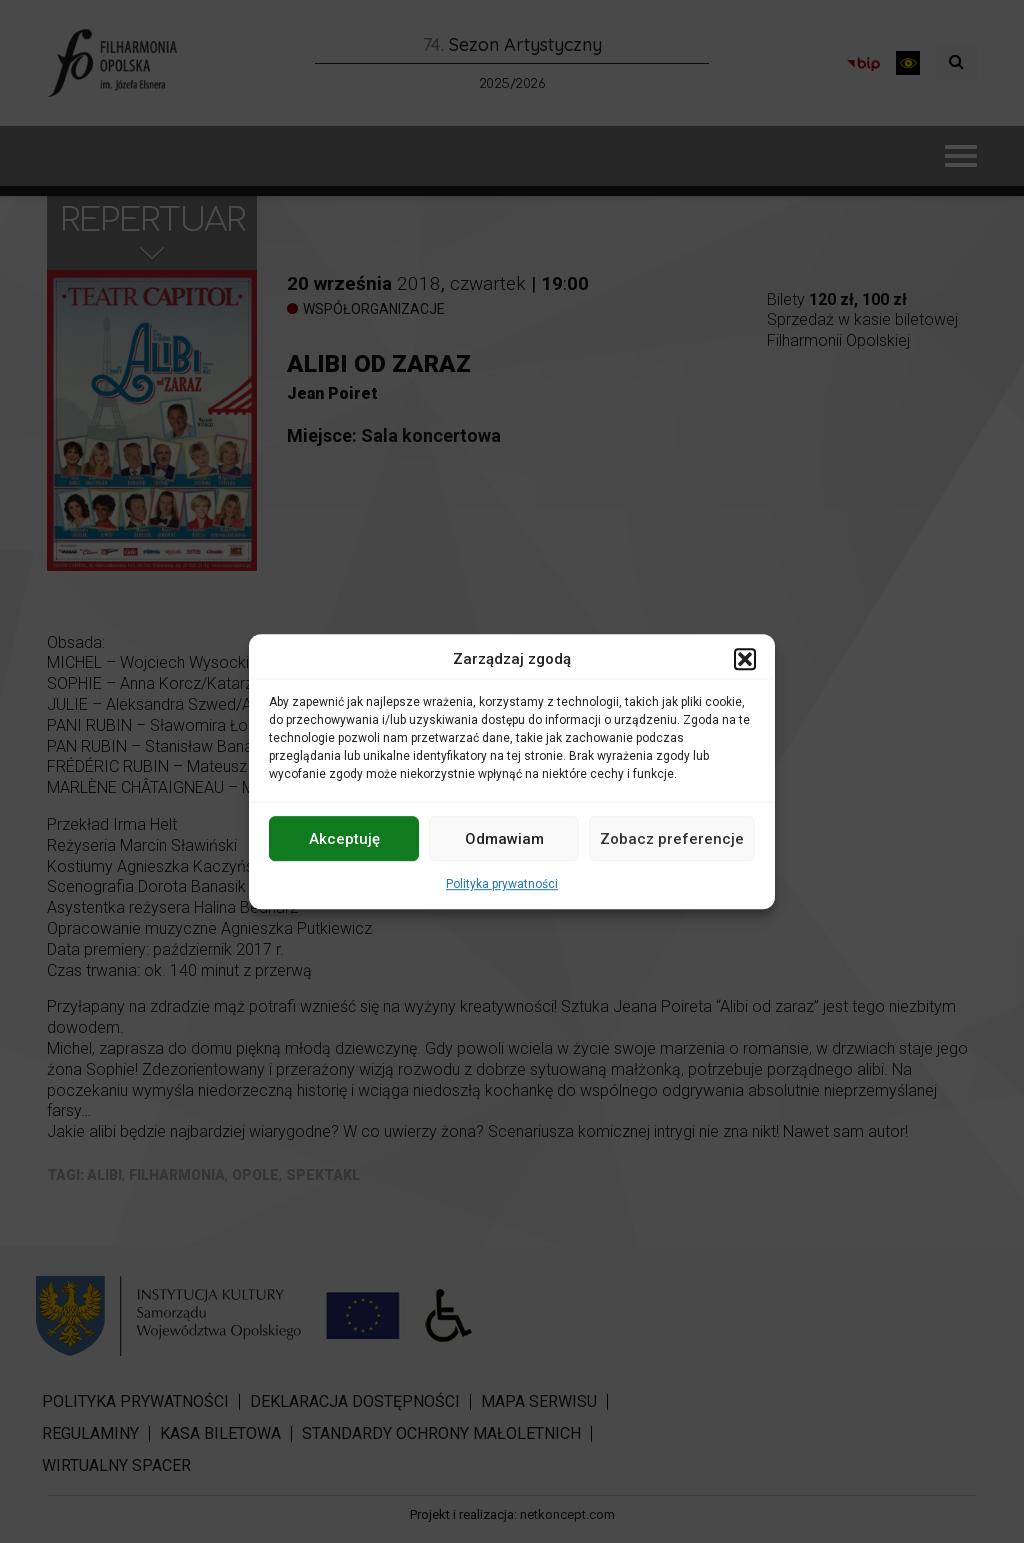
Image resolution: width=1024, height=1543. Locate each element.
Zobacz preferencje (672, 839)
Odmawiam (504, 839)
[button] (745, 659)
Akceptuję (344, 839)
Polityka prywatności (502, 884)
